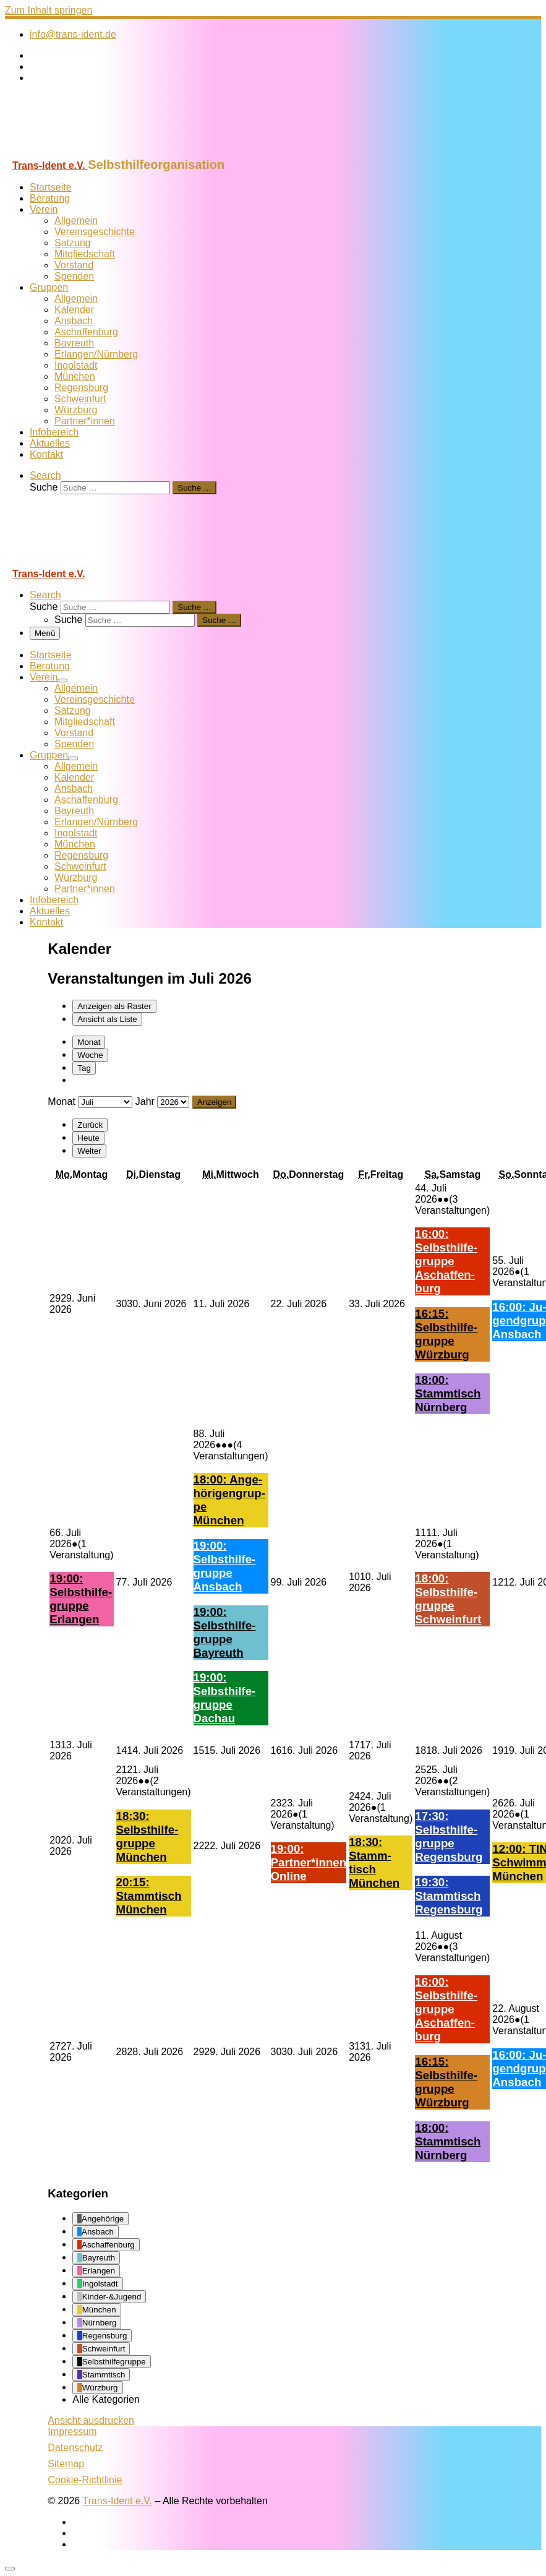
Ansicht (91, 2420)
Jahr (145, 1101)
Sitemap (66, 2463)
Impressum (72, 2431)
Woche (90, 1055)
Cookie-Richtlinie (85, 2480)
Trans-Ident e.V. (117, 2501)
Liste (107, 1019)
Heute (88, 1138)
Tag (84, 1068)
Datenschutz (75, 2447)
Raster (114, 1006)
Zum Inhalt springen (48, 10)
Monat (88, 1042)
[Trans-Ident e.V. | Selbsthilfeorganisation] (82, 152)
